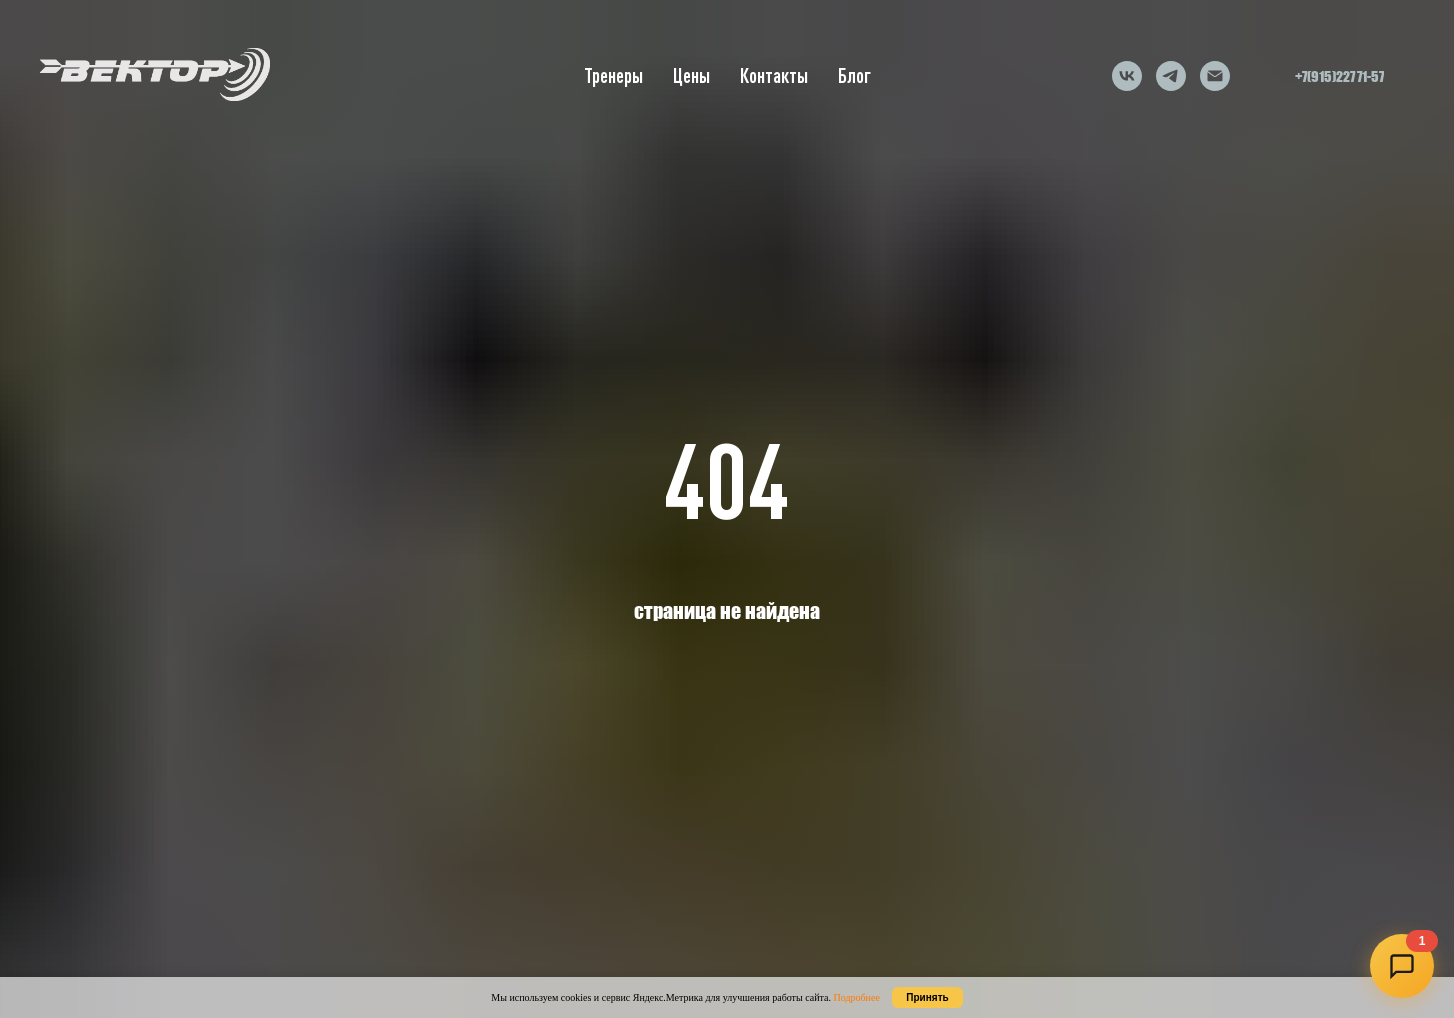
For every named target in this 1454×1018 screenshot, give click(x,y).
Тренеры (613, 75)
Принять (927, 997)
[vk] (1127, 76)
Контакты (774, 75)
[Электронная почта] (1215, 76)
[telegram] (1171, 76)
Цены (691, 75)
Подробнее (856, 997)
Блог (854, 75)
